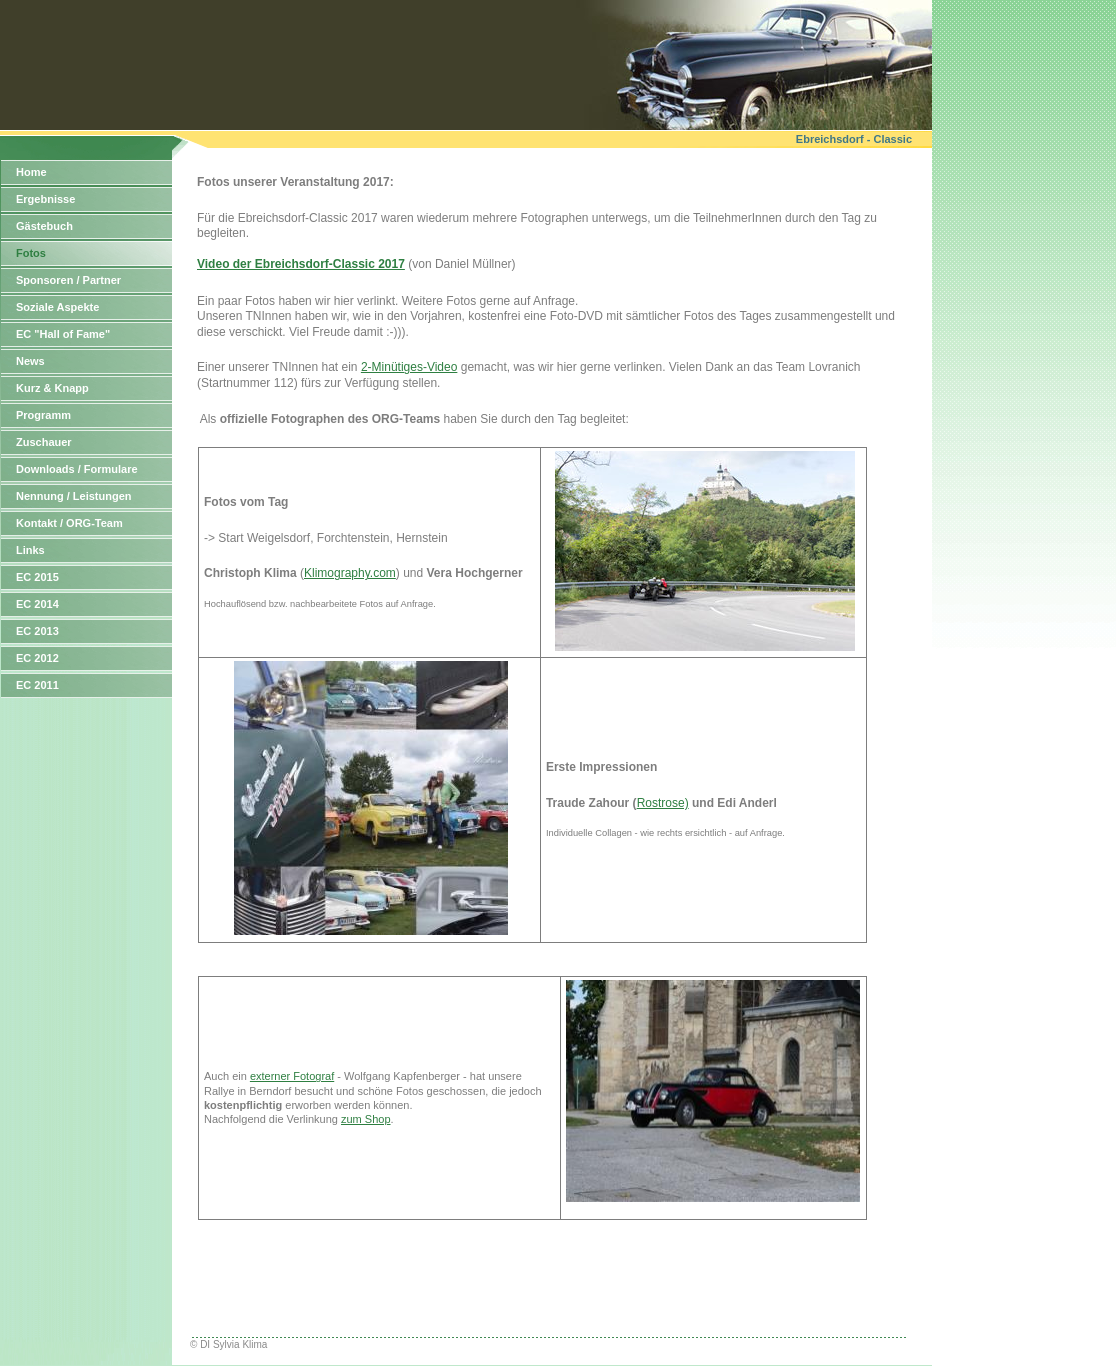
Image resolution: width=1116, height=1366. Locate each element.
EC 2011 (37, 685)
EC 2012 (37, 658)
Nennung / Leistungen (74, 496)
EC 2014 (37, 604)
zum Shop (366, 1119)
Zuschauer (44, 442)
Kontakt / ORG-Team (69, 523)
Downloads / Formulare (77, 469)
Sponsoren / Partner (68, 280)
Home (31, 172)
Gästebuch (44, 226)
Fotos (31, 253)
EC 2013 (37, 631)
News (30, 361)
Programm (43, 415)
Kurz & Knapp (52, 388)
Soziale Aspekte (57, 307)
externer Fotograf (292, 1076)
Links (30, 550)
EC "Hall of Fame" (63, 334)
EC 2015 (37, 577)
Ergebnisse (45, 199)
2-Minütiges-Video (409, 367)
